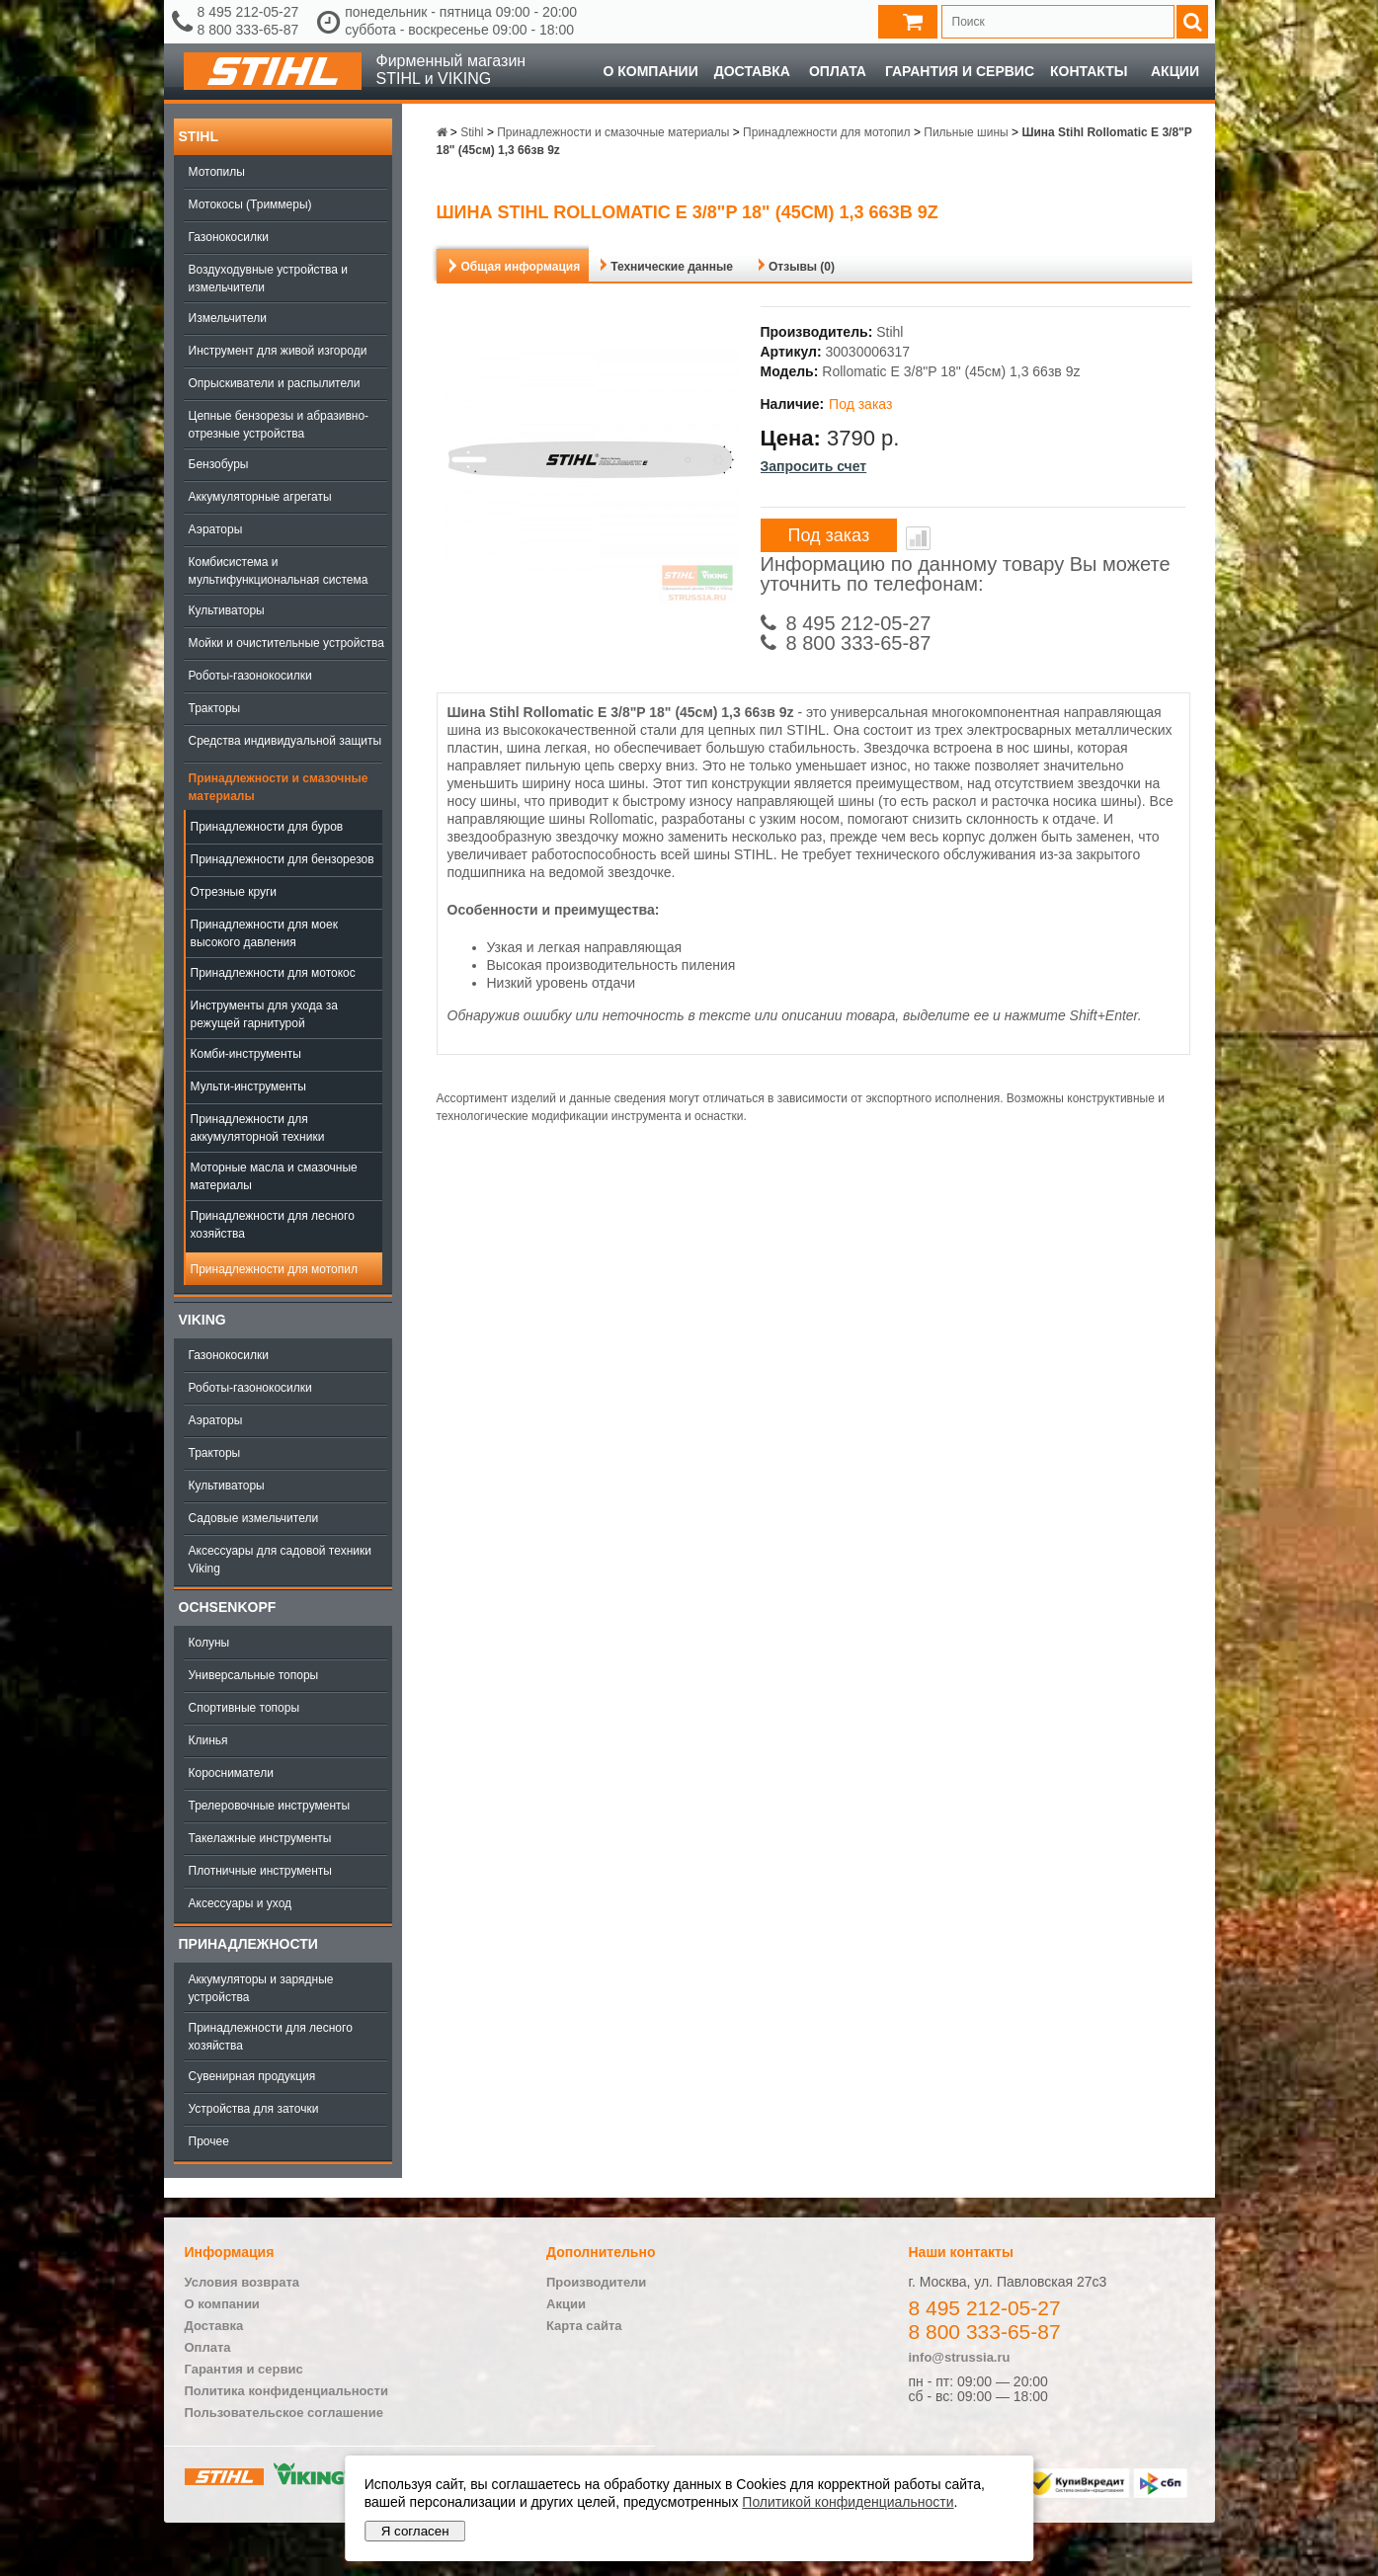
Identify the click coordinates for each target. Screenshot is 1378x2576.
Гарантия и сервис (959, 71)
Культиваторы (227, 610)
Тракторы (215, 708)
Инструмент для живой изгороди (278, 351)
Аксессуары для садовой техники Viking (280, 1559)
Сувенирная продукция (252, 2076)
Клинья (208, 1740)
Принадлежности (248, 1944)
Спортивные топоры (244, 1708)
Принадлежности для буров (267, 827)
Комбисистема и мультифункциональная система (278, 571)
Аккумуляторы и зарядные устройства (261, 1988)
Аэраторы (216, 529)
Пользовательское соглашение (284, 2412)
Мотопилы (217, 172)
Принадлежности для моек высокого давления (264, 933)
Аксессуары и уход (240, 1903)
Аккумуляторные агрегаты (260, 497)
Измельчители (228, 318)
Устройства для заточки (254, 2109)
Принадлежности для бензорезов (282, 859)
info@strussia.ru (960, 2357)
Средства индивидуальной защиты (285, 741)
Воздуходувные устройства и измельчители (269, 278)
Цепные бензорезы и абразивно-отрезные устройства (279, 425)
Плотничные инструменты (260, 1871)
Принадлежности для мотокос (273, 973)
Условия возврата (242, 2282)
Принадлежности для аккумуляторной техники (258, 1128)
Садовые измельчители (254, 1518)
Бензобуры (219, 464)
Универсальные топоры (254, 1675)
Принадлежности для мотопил (274, 1269)
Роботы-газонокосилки (250, 676)
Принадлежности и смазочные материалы (278, 787)
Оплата (837, 71)
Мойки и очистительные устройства (286, 643)
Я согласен (415, 2531)
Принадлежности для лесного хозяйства (273, 1225)
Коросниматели (231, 1773)
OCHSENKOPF (228, 1607)
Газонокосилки (229, 237)
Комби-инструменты (246, 1054)
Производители (596, 2282)
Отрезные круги (234, 892)
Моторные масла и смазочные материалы (274, 1176)
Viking (202, 1320)
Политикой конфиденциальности (847, 2502)
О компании (650, 71)
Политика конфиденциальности (286, 2390)
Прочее (209, 2141)
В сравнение (918, 538)
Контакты (1088, 71)
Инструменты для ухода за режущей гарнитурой (264, 1014)
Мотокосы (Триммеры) (250, 204)
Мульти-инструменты (248, 1086)
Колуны (209, 1643)
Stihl (198, 136)
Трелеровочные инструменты (270, 1805)
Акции (1175, 71)
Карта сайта (584, 2325)
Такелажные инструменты (260, 1838)
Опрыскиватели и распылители (275, 383)
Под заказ (829, 535)
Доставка (752, 71)
